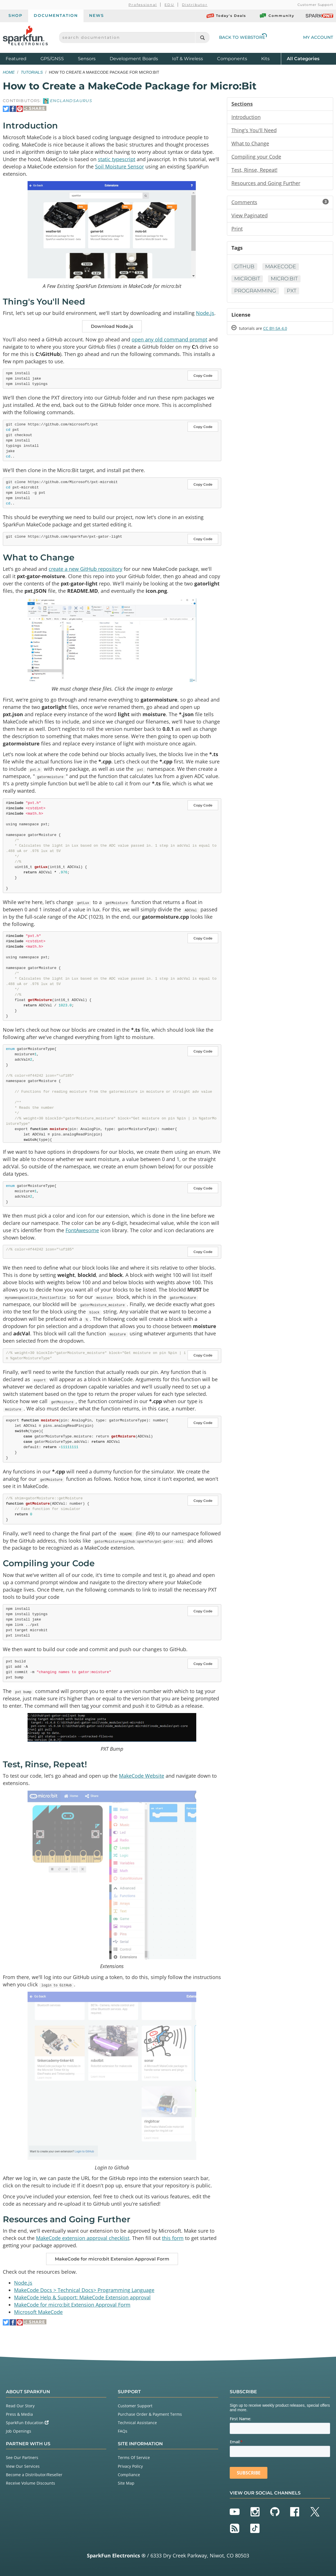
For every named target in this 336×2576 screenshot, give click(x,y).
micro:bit (284, 279)
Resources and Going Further (265, 183)
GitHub (244, 266)
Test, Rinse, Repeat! (254, 169)
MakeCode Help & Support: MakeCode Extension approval (82, 2297)
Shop (15, 15)
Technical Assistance (137, 2422)
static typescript (116, 158)
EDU (169, 5)
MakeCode (280, 266)
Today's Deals (226, 16)
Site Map (126, 2483)
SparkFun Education (27, 2422)
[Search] (202, 37)
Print (237, 228)
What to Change (250, 143)
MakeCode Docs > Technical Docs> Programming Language (84, 2289)
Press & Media (19, 2414)
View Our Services (23, 2466)
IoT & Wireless (187, 58)
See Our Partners (22, 2457)
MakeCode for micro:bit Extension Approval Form (112, 2258)
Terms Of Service (134, 2457)
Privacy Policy (130, 2466)
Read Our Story (20, 2405)
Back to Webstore (243, 37)
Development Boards (134, 58)
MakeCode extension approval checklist (82, 2238)
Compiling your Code (256, 156)
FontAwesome (82, 1230)
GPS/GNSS (52, 58)
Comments (280, 202)
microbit (247, 279)
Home (9, 72)
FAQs (122, 2431)
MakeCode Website (141, 1775)
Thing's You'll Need (254, 130)
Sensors (87, 58)
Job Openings (18, 2431)
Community (276, 16)
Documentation (56, 15)
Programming (255, 291)
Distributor (195, 5)
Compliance (129, 2474)
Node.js (205, 313)
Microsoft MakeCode (38, 2311)
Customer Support (315, 5)
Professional (142, 5)
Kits (265, 58)
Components (232, 58)
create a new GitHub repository (85, 568)
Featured (22, 58)
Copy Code (202, 375)
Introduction (246, 117)
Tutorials (32, 72)
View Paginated (249, 215)
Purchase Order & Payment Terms (150, 2414)
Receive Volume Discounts (30, 2483)
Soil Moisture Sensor (119, 166)
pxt (291, 291)
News (96, 15)
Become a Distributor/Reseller (34, 2474)
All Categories (303, 58)
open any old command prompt (169, 339)
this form (173, 2238)
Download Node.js (112, 326)
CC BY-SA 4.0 (275, 328)
